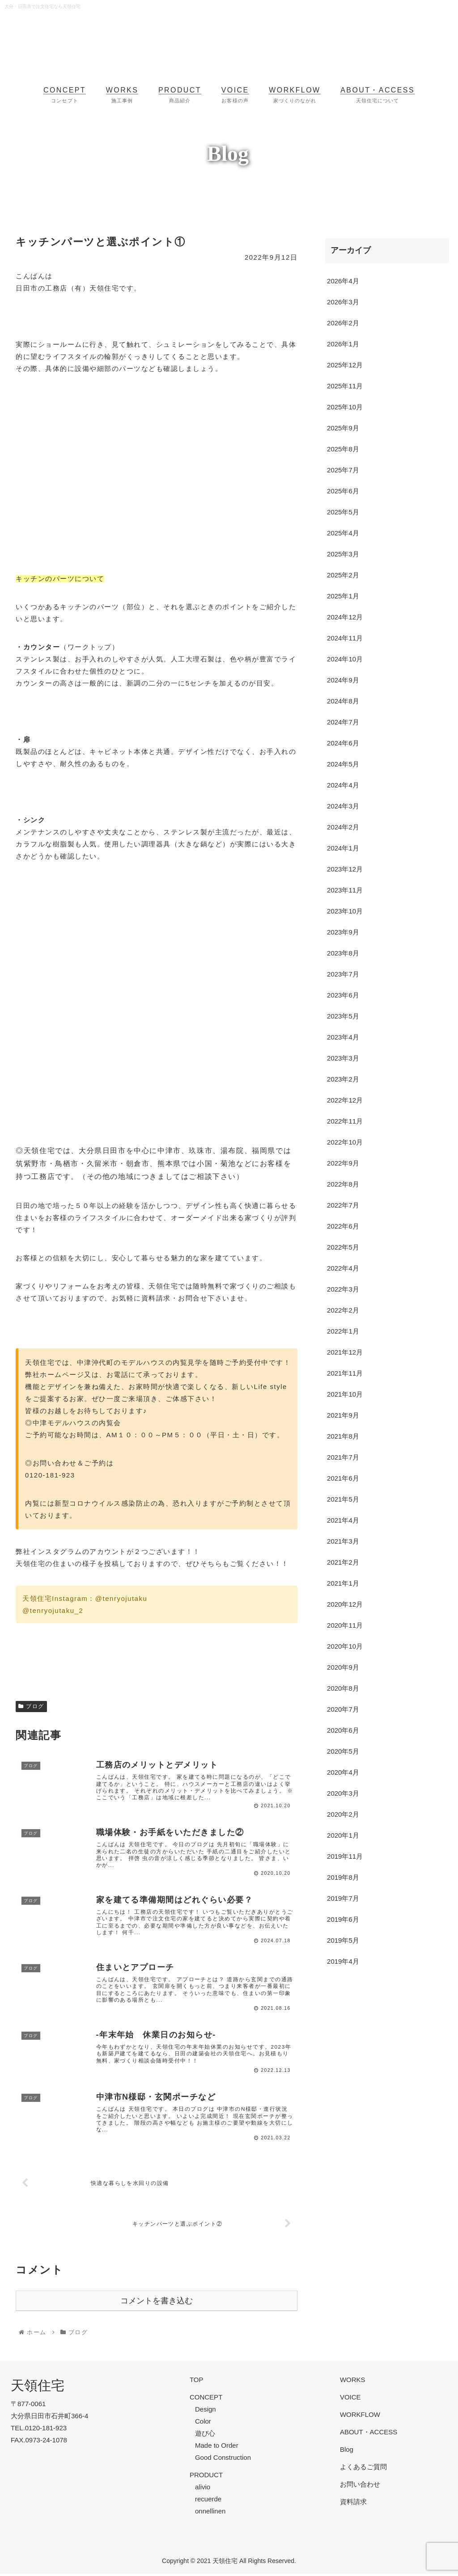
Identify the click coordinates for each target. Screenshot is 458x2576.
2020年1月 (343, 1835)
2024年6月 (343, 743)
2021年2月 (343, 1562)
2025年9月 (343, 428)
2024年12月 (345, 617)
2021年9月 (343, 1415)
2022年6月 (343, 1226)
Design (205, 2411)
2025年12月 (345, 365)
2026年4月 (343, 281)
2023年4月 (343, 1037)
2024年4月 (343, 785)
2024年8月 (343, 701)
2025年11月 (345, 386)
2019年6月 (343, 1919)
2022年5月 (343, 1247)
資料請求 (353, 2504)
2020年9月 (343, 1667)
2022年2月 (343, 1310)
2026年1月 (343, 344)
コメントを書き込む (156, 2302)
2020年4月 (343, 1772)
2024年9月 (343, 680)
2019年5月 (343, 1940)
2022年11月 (345, 1121)
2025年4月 (343, 533)
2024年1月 (343, 848)
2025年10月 (345, 407)
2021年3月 (343, 1541)
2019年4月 (343, 1961)
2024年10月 (345, 659)
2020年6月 (343, 1730)
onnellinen (210, 2513)
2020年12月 (345, 1604)
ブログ (31, 1706)
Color (203, 2423)
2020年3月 (343, 1793)
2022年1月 (343, 1331)
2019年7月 (343, 1898)
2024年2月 (343, 827)
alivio (202, 2489)
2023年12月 (345, 869)
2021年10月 (345, 1394)
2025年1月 (343, 596)
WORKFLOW (360, 2416)
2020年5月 (343, 1751)
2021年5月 (343, 1499)
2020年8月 (343, 1688)
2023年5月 (343, 1016)
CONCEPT (206, 2399)
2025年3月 (343, 554)
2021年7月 (343, 1457)
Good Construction (223, 2459)
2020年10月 (345, 1646)
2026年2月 (343, 323)
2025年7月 (343, 470)
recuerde (208, 2501)
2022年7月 (343, 1205)
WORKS (352, 2382)
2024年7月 (343, 722)
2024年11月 (345, 638)
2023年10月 (345, 911)
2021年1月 (343, 1583)
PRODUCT (206, 2477)
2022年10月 (345, 1142)
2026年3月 (343, 302)
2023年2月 (343, 1079)
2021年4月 (343, 1520)
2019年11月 (345, 1856)
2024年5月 (343, 764)
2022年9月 (343, 1163)
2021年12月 (345, 1352)
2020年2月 (343, 1814)
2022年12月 (345, 1100)
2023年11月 (345, 890)
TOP (197, 2382)
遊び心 (205, 2435)
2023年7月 (343, 974)
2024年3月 (343, 806)
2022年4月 (343, 1268)
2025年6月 (343, 491)
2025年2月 (343, 575)
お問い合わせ (360, 2486)
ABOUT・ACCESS (368, 2434)
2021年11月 (345, 1373)
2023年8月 (343, 953)
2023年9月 (343, 932)
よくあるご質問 (363, 2469)
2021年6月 (343, 1478)
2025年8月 (343, 449)
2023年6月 (343, 995)
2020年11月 (345, 1625)
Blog (346, 2451)
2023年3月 (343, 1058)
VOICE (350, 2399)
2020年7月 (343, 1709)
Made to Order (216, 2447)
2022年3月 (343, 1289)
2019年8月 (343, 1877)
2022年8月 (343, 1184)
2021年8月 (343, 1436)
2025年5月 (343, 512)
